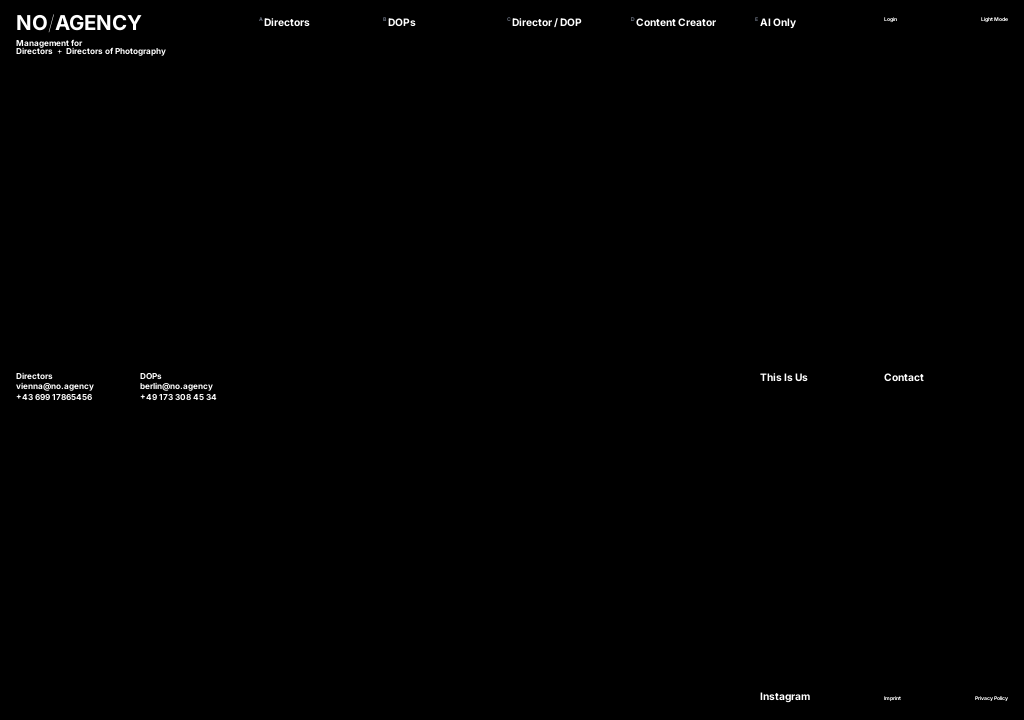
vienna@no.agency (55, 386)
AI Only (778, 22)
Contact (904, 377)
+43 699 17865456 (54, 397)
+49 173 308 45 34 (178, 397)
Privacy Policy (991, 698)
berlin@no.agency (176, 386)
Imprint (892, 698)
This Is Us (784, 377)
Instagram (785, 696)
